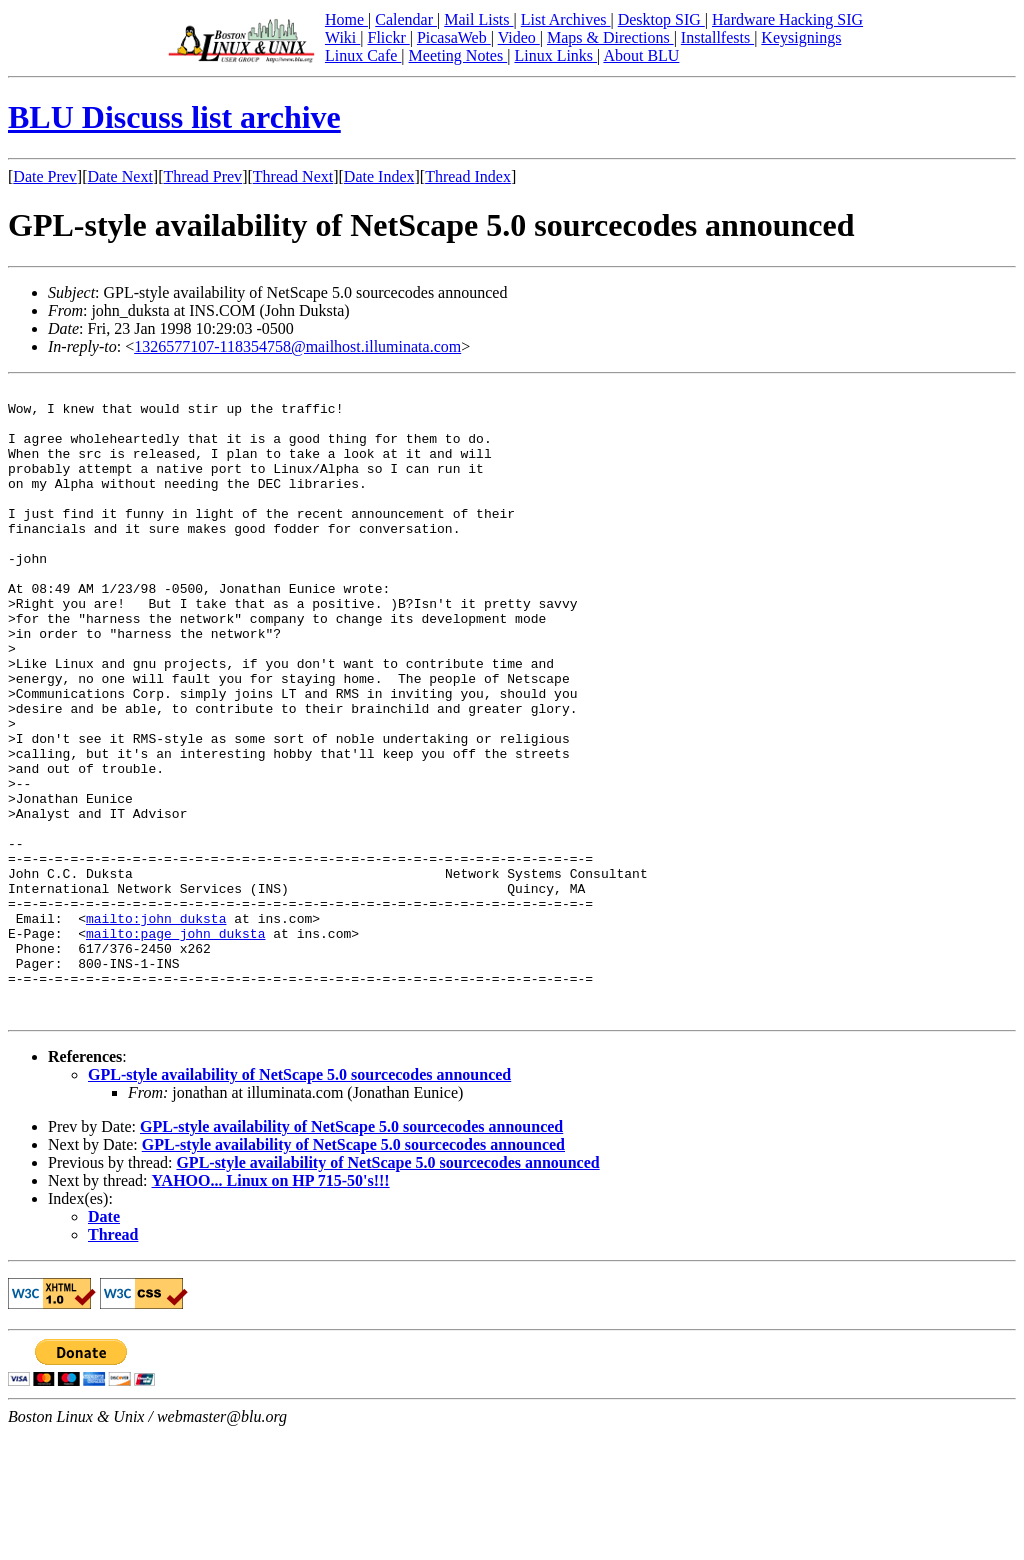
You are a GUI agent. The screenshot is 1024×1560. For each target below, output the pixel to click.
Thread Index (468, 176)
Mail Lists (478, 19)
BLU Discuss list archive (174, 117)
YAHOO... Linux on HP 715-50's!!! (271, 1306)
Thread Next (293, 176)
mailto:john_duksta (156, 1026)
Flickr (388, 37)
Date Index (379, 176)
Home (346, 19)
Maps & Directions (610, 37)
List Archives (566, 19)
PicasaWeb (454, 37)
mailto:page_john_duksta (175, 1044)
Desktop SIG (661, 19)
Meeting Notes (458, 55)
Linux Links (555, 55)
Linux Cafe (363, 55)
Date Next (120, 176)
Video (519, 37)
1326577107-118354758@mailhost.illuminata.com (297, 346)
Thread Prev (202, 176)
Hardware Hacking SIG (787, 19)
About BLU (641, 55)
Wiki (342, 37)
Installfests (717, 37)
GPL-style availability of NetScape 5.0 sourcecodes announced (299, 1200)
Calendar (406, 19)
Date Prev (45, 176)
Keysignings (801, 37)
